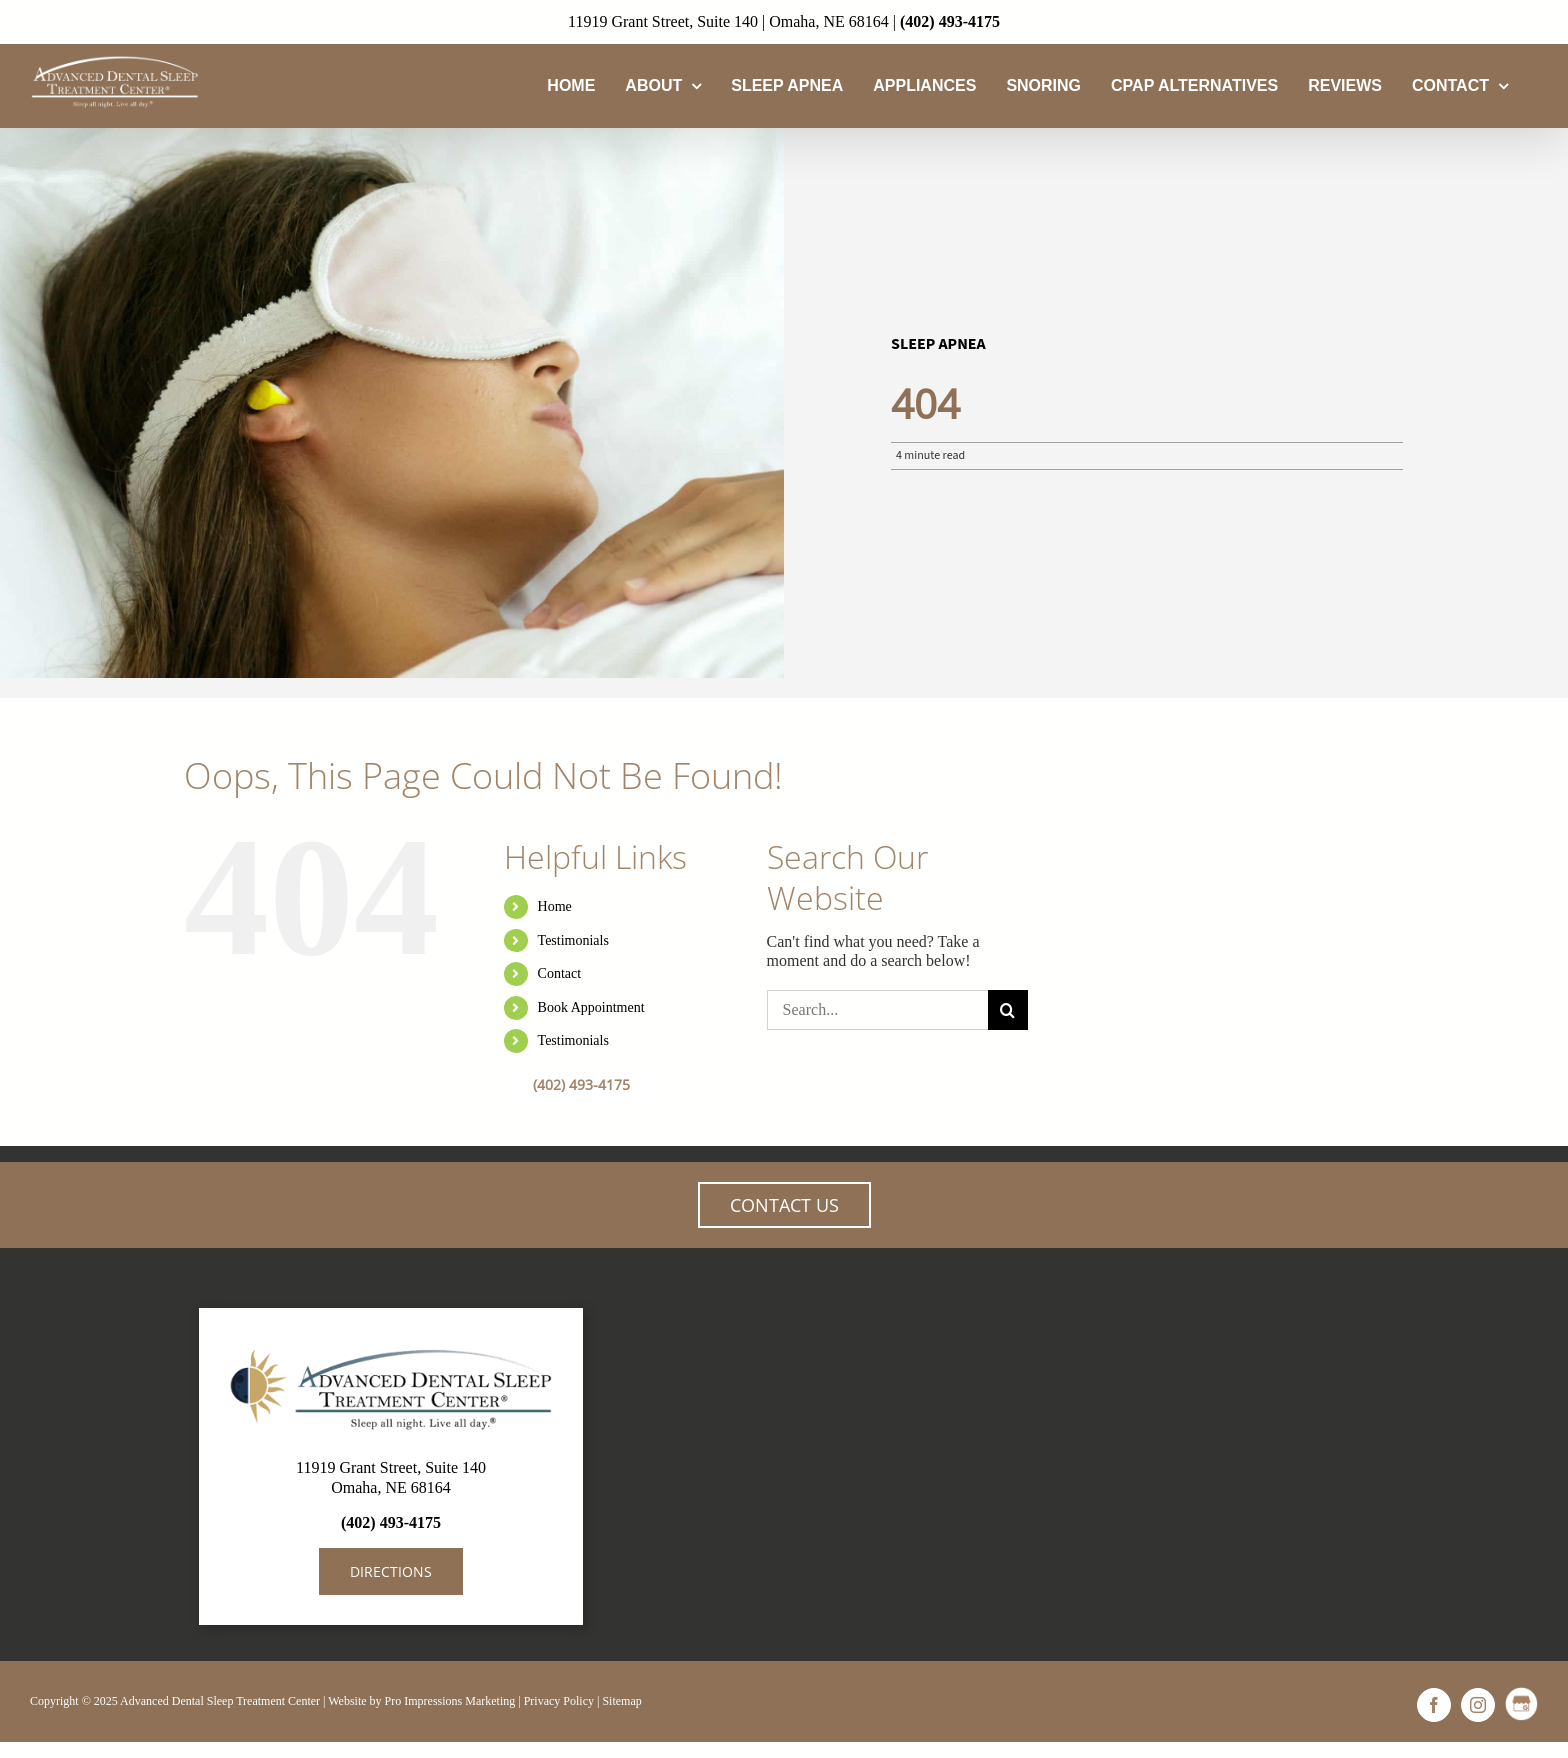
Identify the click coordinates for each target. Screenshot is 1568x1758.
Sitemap (621, 1701)
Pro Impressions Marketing (450, 1701)
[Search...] (877, 1010)
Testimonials (573, 940)
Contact (560, 973)
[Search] (1008, 1010)
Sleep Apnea (938, 344)
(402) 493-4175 (950, 21)
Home (555, 906)
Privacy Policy (559, 1701)
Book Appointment (591, 1007)
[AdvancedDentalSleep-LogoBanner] (391, 1345)
